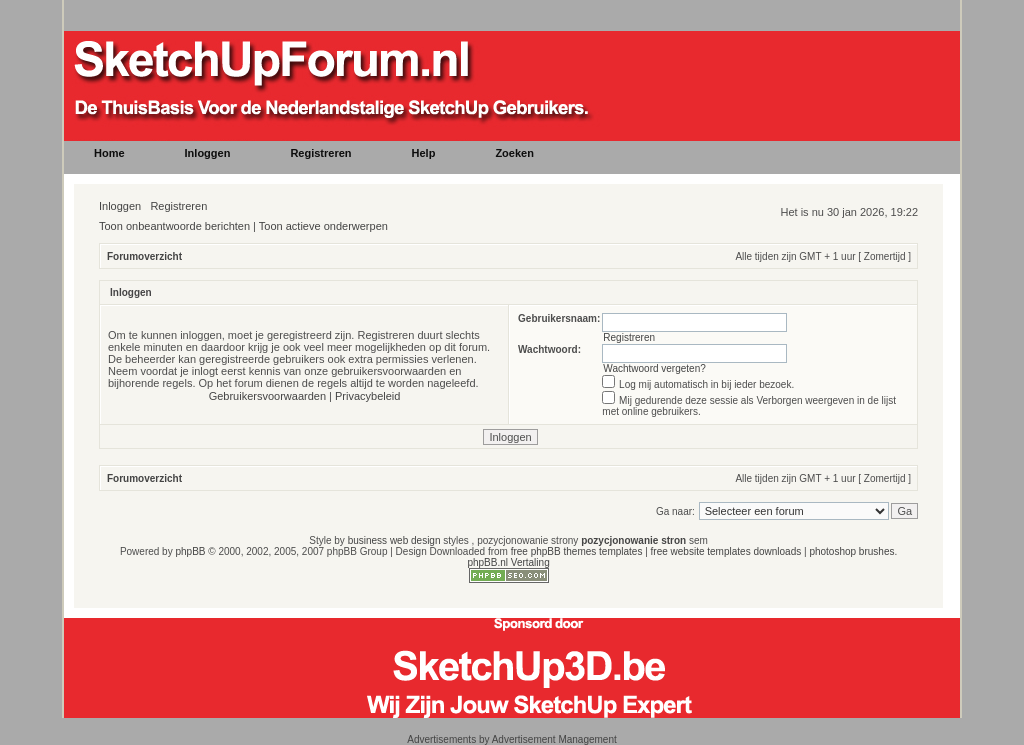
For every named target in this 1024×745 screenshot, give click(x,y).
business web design (394, 540)
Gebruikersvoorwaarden (267, 396)
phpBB (190, 551)
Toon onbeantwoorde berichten (174, 226)
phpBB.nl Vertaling (508, 562)
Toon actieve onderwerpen (323, 226)
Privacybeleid (367, 396)
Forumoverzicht (144, 256)
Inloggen (120, 206)
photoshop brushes (851, 551)
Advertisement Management (554, 739)
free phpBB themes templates (577, 551)
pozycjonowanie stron (633, 540)
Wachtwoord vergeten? (654, 368)
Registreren (178, 206)
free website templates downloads (726, 551)
